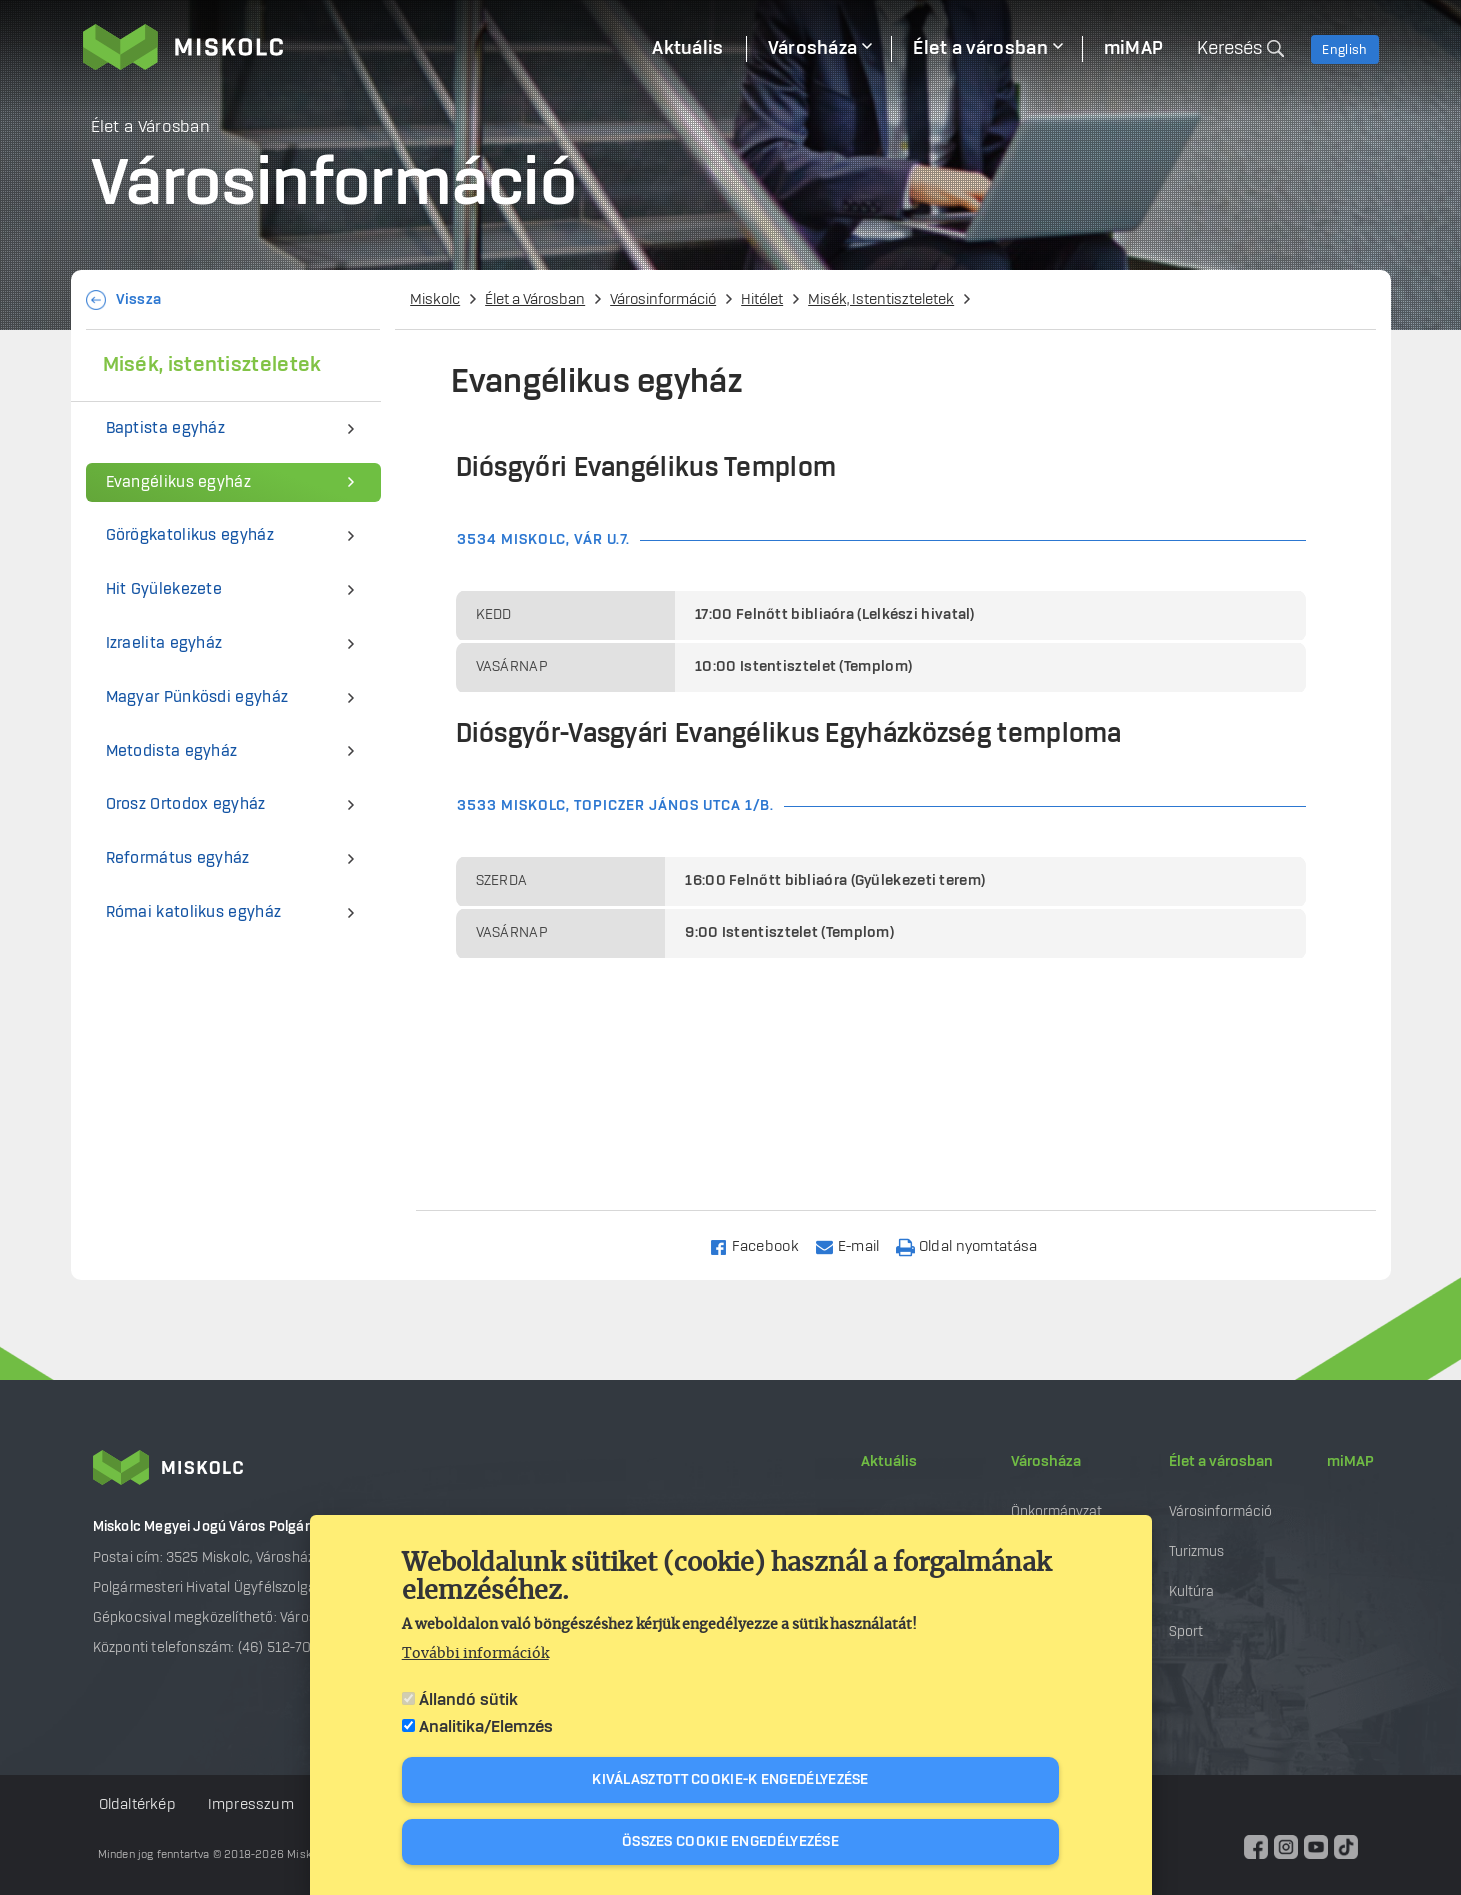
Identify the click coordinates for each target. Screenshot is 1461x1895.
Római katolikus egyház (194, 912)
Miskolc (435, 300)
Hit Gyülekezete (164, 589)
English (1344, 50)
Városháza (1046, 1462)
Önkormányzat (1056, 1511)
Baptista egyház (166, 428)
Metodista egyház (172, 751)
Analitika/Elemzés (486, 1727)
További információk (475, 1654)
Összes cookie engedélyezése (730, 1842)
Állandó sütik (468, 1700)
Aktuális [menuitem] (687, 49)
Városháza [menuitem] (813, 49)
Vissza (139, 300)
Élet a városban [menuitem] (980, 49)
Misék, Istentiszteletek (881, 300)
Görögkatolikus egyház (190, 535)
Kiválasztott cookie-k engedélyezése (730, 1780)
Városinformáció (663, 300)
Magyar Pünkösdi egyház (197, 697)
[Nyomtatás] (976, 1245)
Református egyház (178, 858)
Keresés (1229, 49)
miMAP (1350, 1462)
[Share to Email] (856, 1245)
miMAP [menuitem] (1134, 49)
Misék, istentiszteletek (212, 365)
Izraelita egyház (164, 643)
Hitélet (762, 300)
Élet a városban (1221, 1462)
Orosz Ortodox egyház (186, 804)
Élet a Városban (535, 300)
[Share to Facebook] (762, 1245)
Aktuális (889, 1462)
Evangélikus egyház (178, 482)
